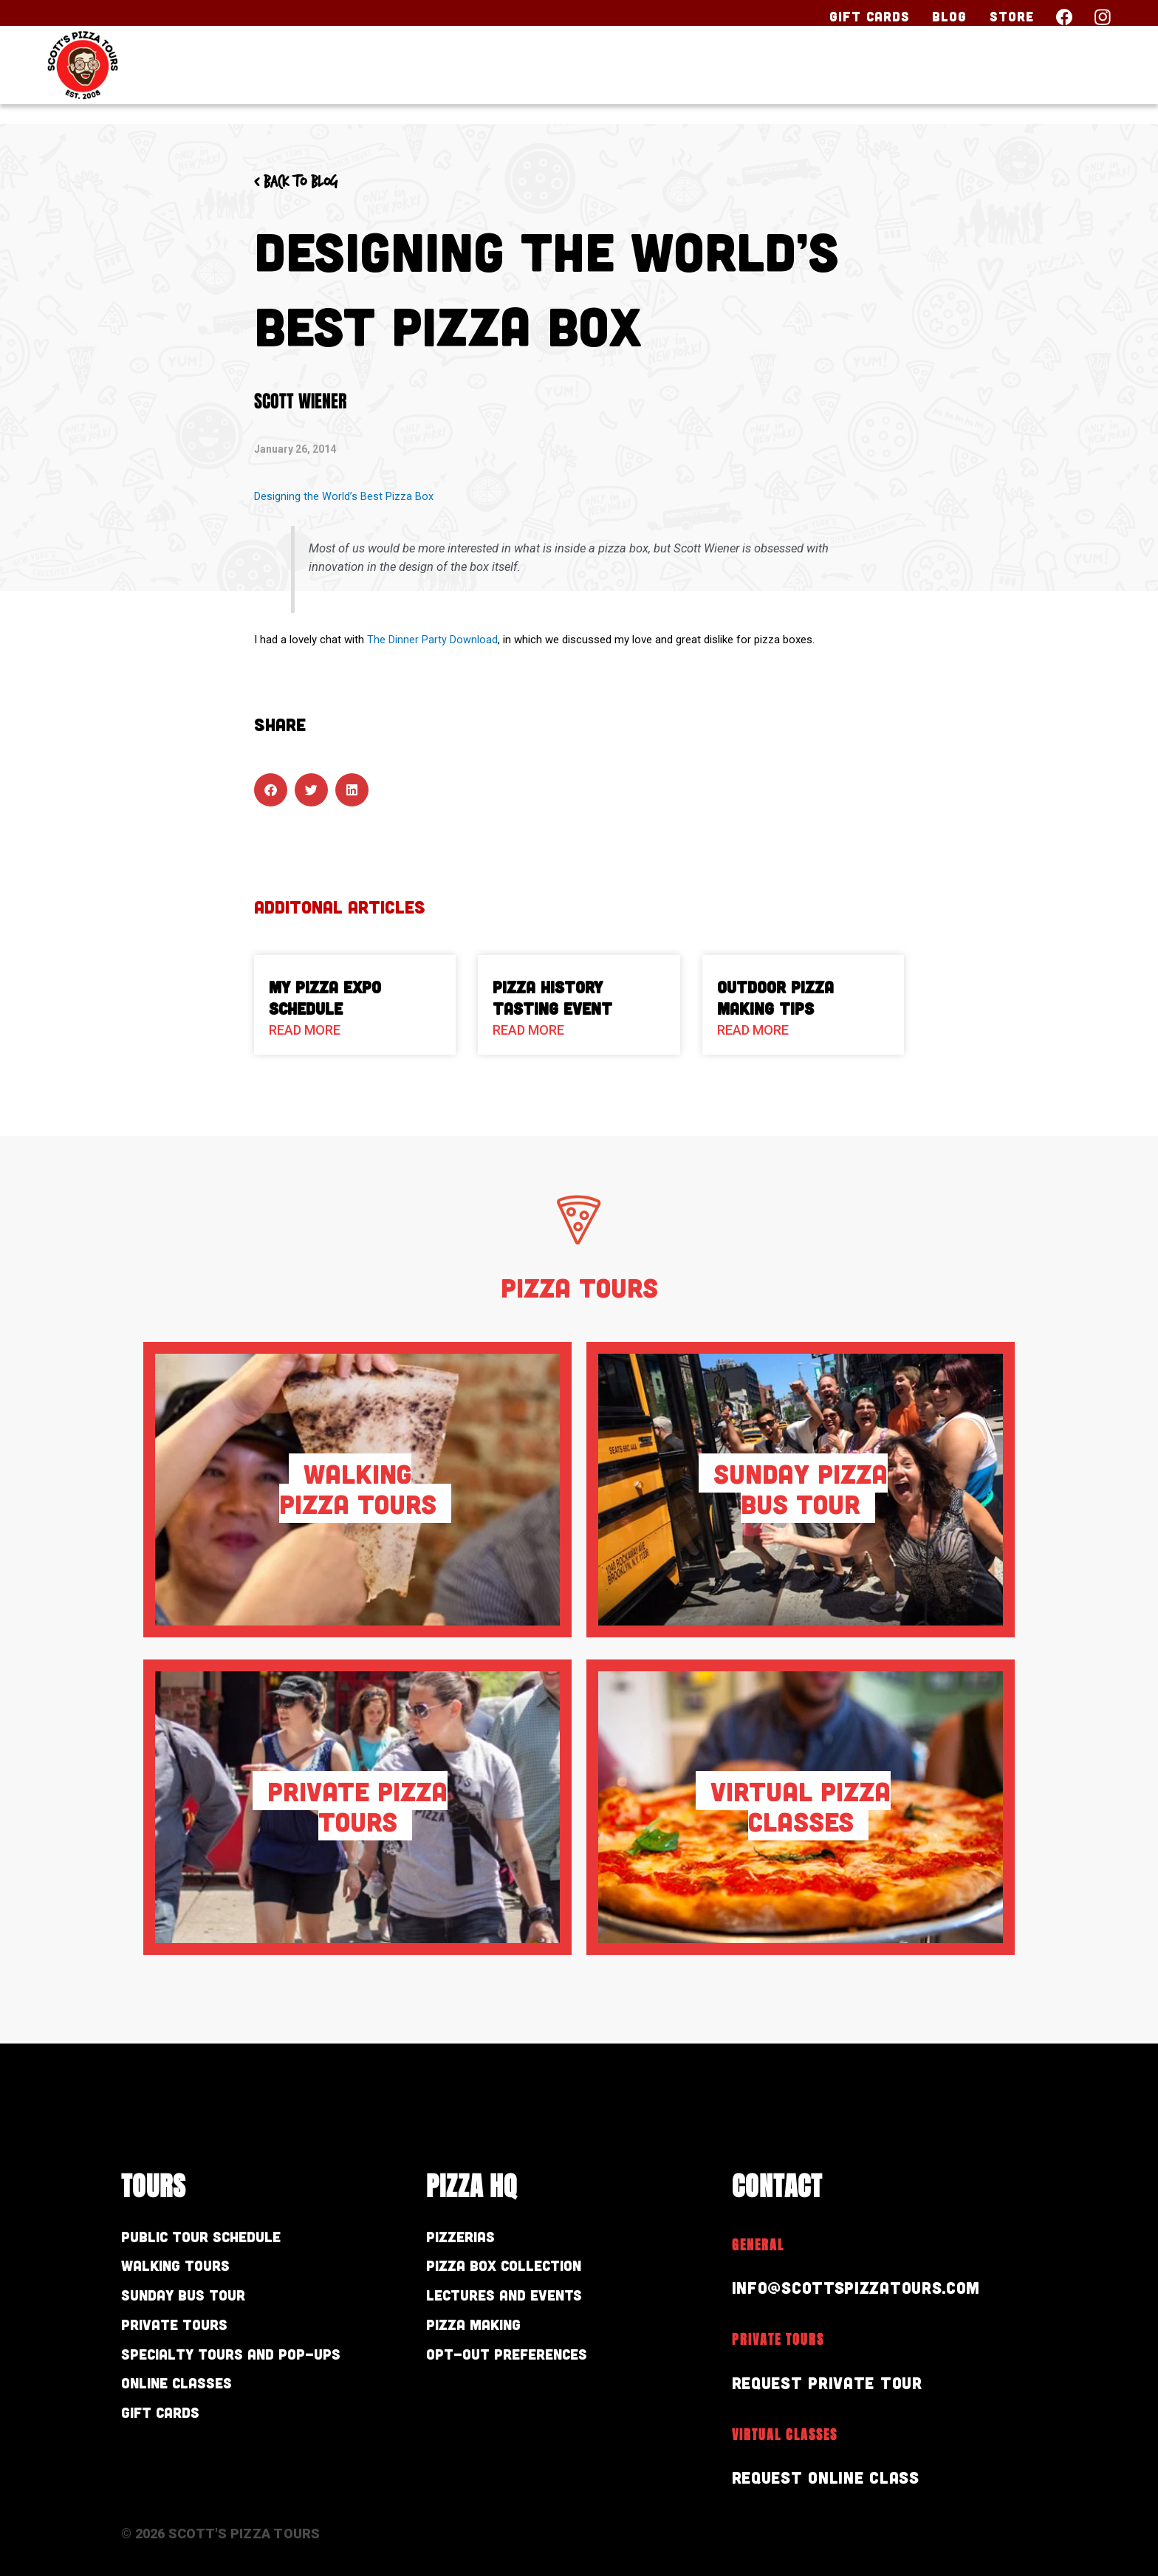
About (950, 79)
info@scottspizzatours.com (866, 2287)
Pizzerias (466, 2238)
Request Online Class (833, 2476)
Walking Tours (186, 2270)
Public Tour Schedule (216, 2238)
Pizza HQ (838, 79)
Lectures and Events (520, 2302)
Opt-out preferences (523, 2367)
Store (1012, 16)
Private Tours (184, 2335)
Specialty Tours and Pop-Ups (253, 2367)
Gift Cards (869, 16)
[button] (270, 789)
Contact (1062, 79)
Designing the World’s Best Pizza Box (344, 496)
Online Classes (188, 2399)
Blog (949, 16)
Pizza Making (482, 2335)
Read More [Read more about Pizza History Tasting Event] (528, 1030)
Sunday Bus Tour (195, 2302)
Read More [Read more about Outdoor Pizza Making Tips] (753, 1030)
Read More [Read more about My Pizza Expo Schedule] (304, 1030)
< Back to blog (303, 182)
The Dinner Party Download (432, 639)
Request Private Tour (834, 2382)
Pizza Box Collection (518, 2270)
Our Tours (703, 79)
